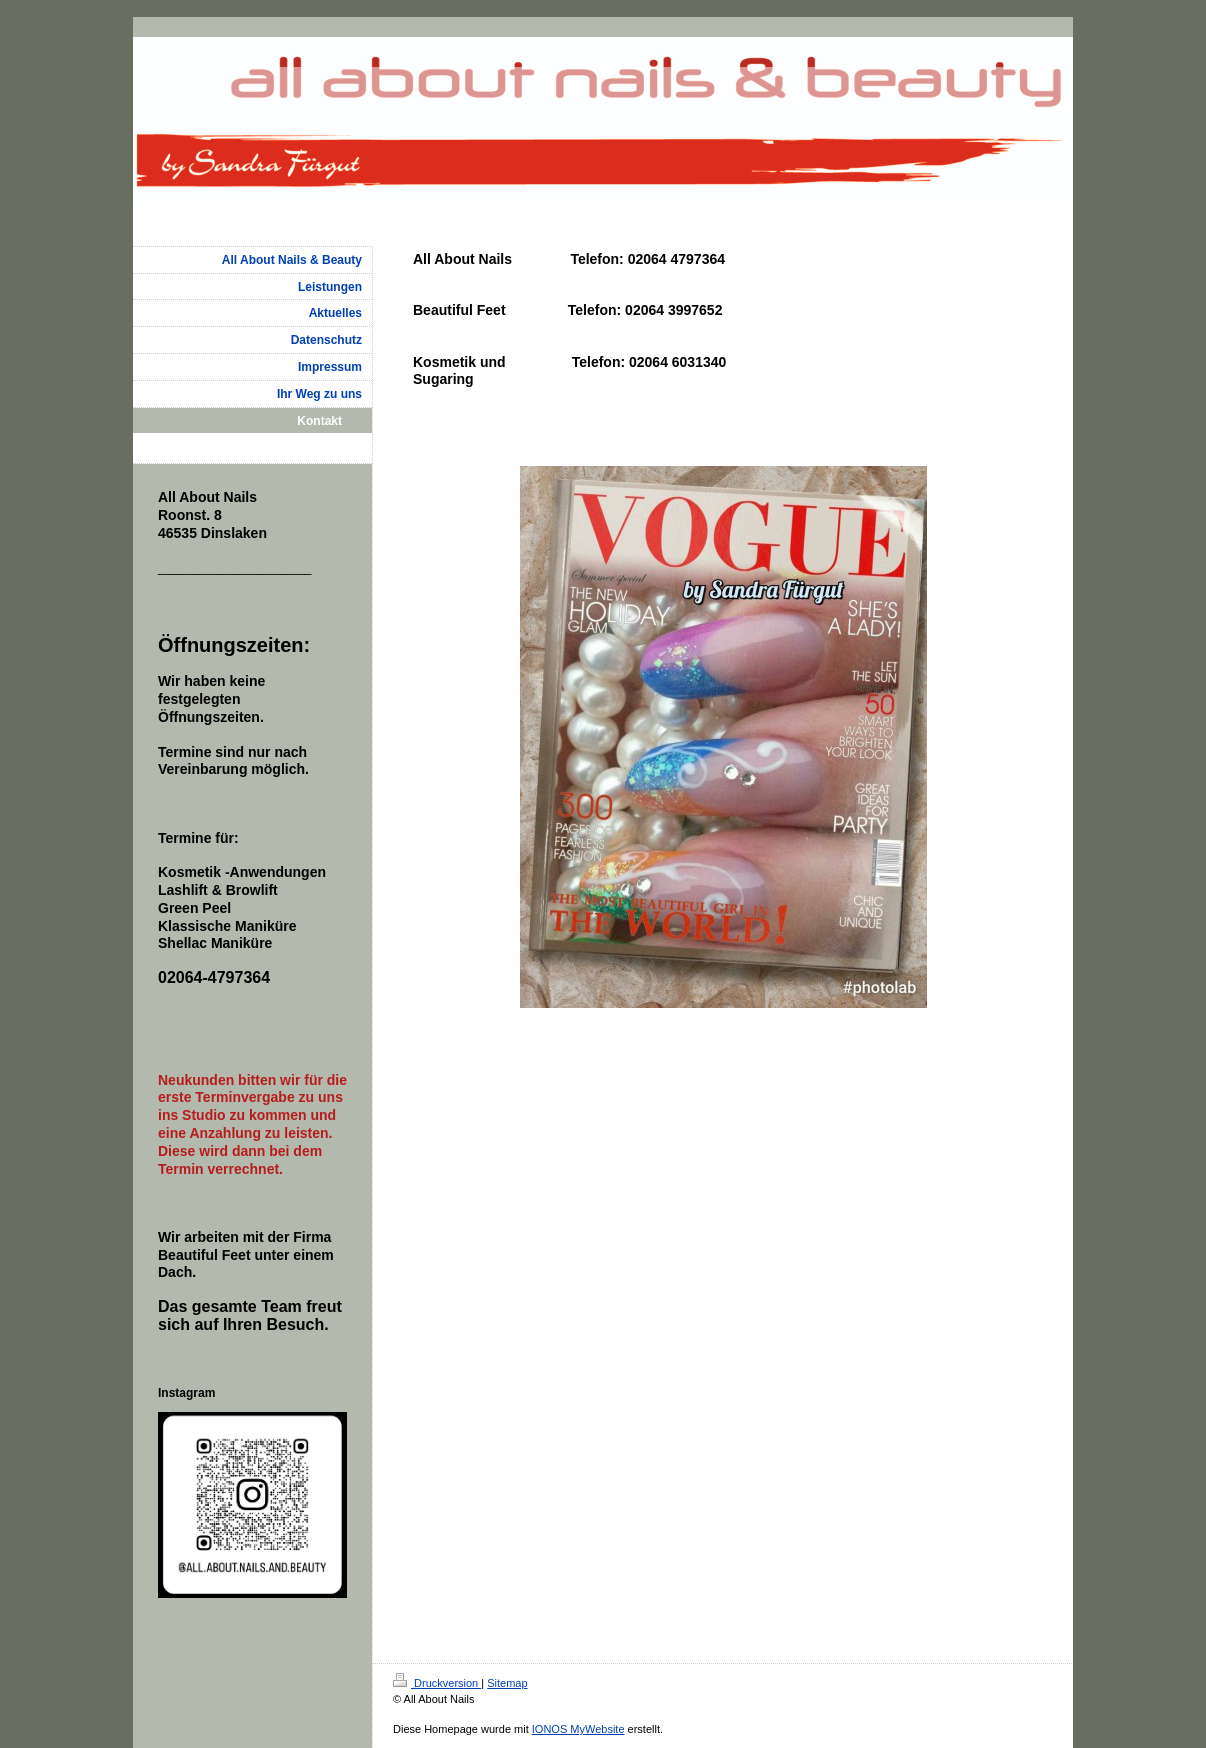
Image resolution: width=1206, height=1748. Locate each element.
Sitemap (507, 1683)
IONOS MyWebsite (578, 1729)
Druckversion (437, 1683)
